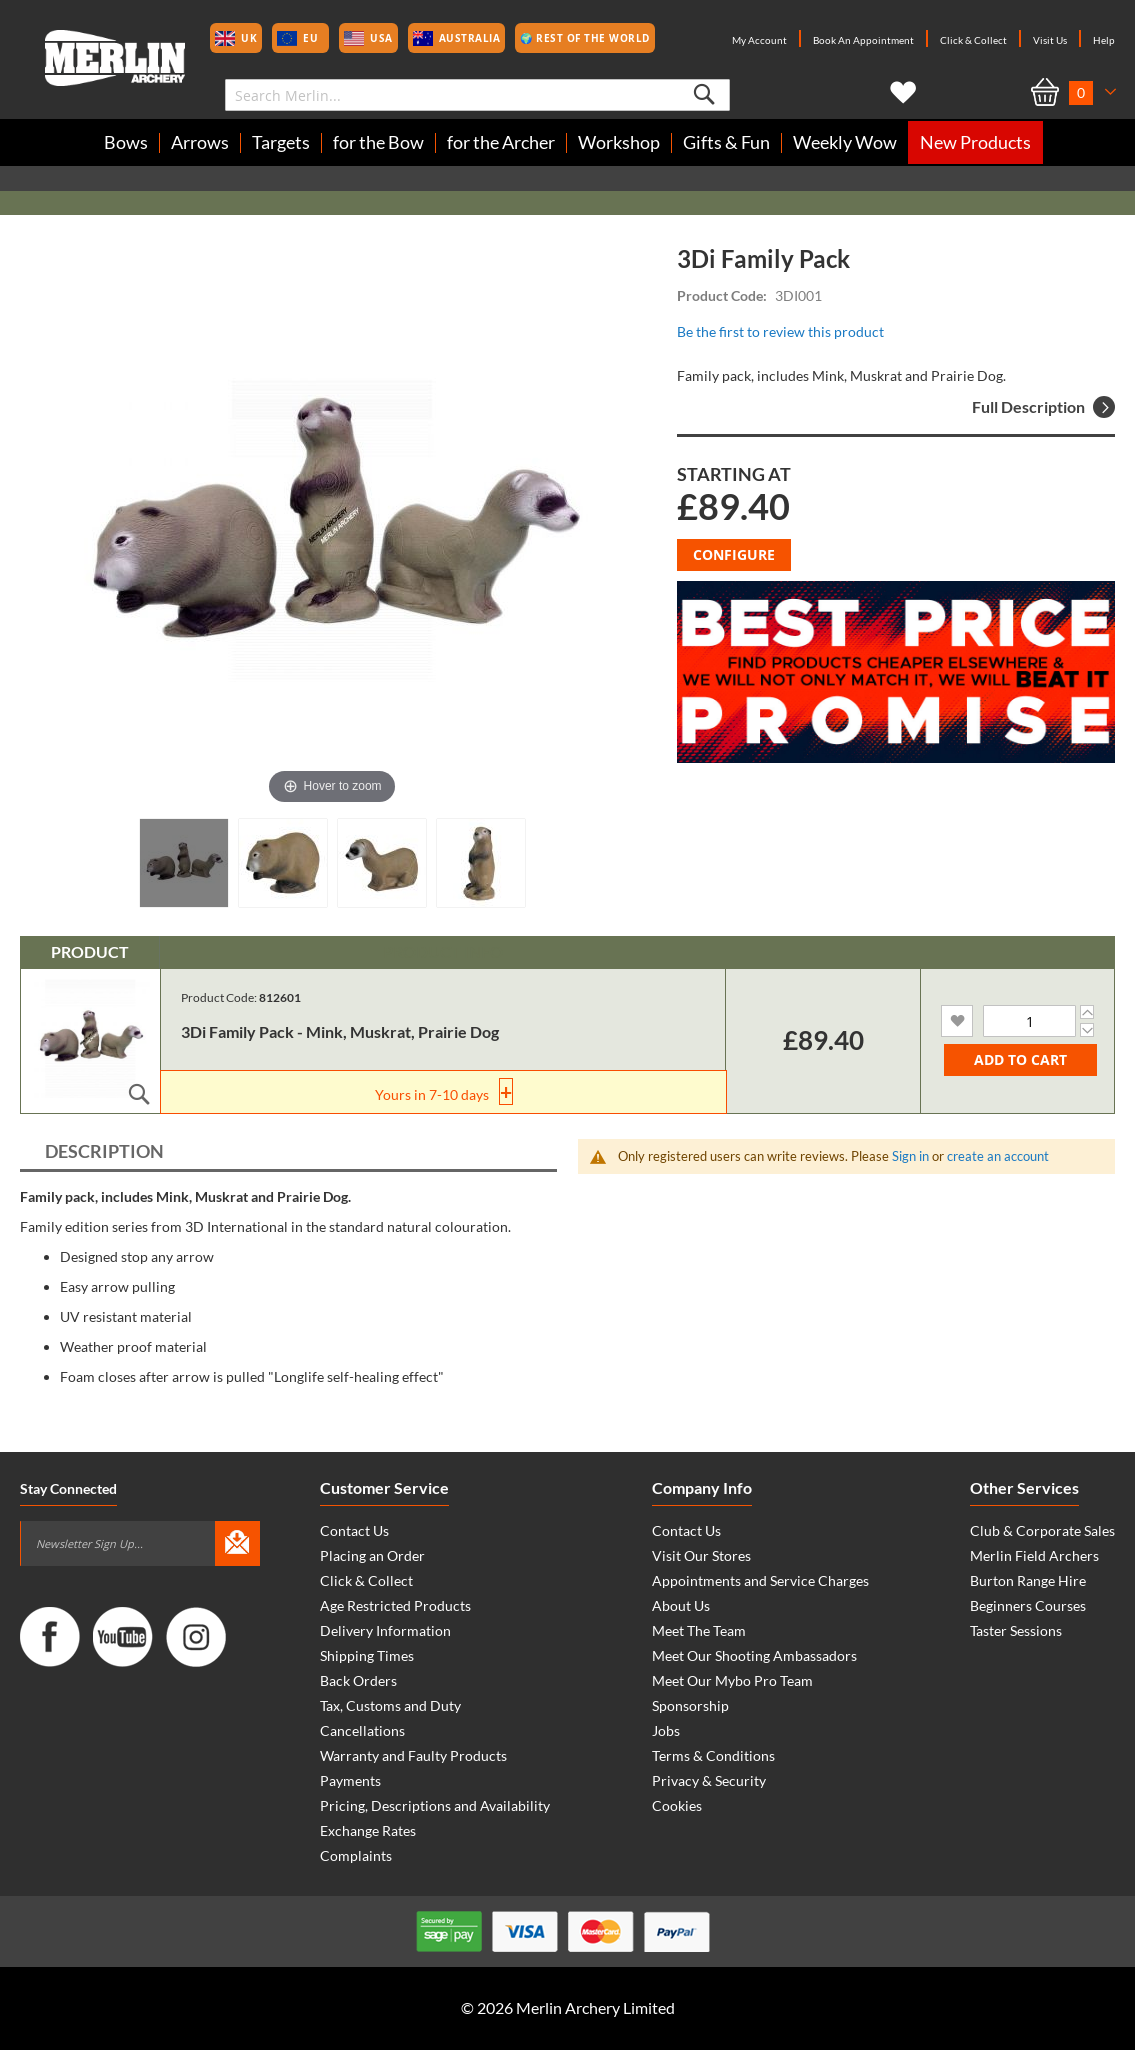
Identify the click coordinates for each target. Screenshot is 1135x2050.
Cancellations (362, 1730)
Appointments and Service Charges (760, 1580)
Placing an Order (372, 1555)
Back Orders (358, 1680)
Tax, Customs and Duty (390, 1705)
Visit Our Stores (701, 1555)
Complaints (356, 1855)
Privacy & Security (709, 1780)
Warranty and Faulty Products (413, 1755)
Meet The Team (699, 1630)
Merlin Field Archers (1034, 1555)
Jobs (666, 1730)
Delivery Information (385, 1630)
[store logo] (115, 58)
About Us (681, 1605)
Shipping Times (367, 1655)
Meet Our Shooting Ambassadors (754, 1655)
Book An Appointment (863, 40)
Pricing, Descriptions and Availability (435, 1805)
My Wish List (899, 92)
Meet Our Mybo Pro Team (732, 1680)
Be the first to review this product (780, 331)
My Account (759, 40)
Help (1104, 40)
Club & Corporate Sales (1042, 1530)
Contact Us (354, 1530)
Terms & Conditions (713, 1755)
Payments (350, 1780)
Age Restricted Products (395, 1605)
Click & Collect (973, 40)
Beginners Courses (1028, 1605)
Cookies (677, 1805)
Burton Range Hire (1028, 1580)
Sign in (910, 1156)
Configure (734, 554)
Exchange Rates (368, 1830)
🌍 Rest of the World (585, 38)
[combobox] (477, 95)
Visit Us (1050, 40)
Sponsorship (690, 1705)
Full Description (1043, 407)
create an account (998, 1156)
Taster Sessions (1016, 1630)
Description (104, 1151)
